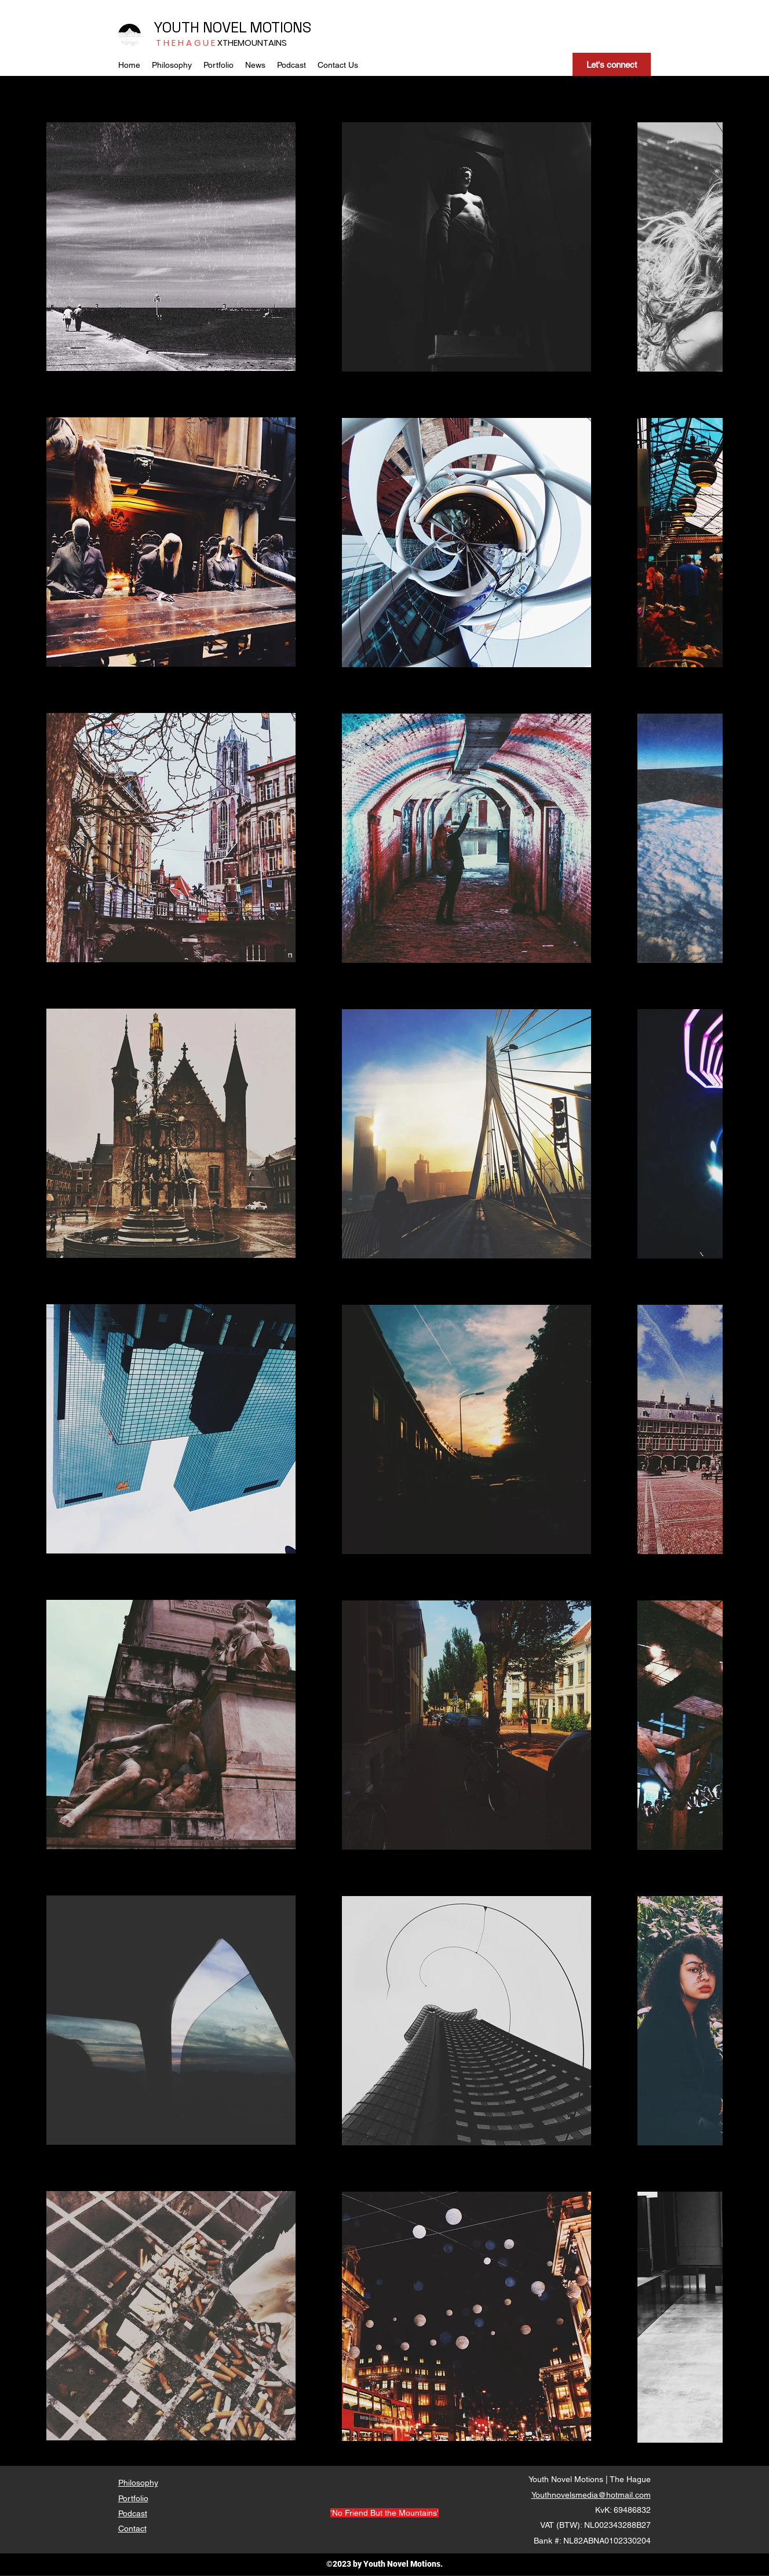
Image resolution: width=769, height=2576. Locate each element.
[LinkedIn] (627, 32)
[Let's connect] (612, 64)
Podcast (132, 2513)
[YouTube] (611, 32)
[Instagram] (579, 32)
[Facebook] (595, 32)
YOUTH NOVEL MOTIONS (232, 27)
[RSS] (644, 32)
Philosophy (138, 2482)
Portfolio (133, 2498)
